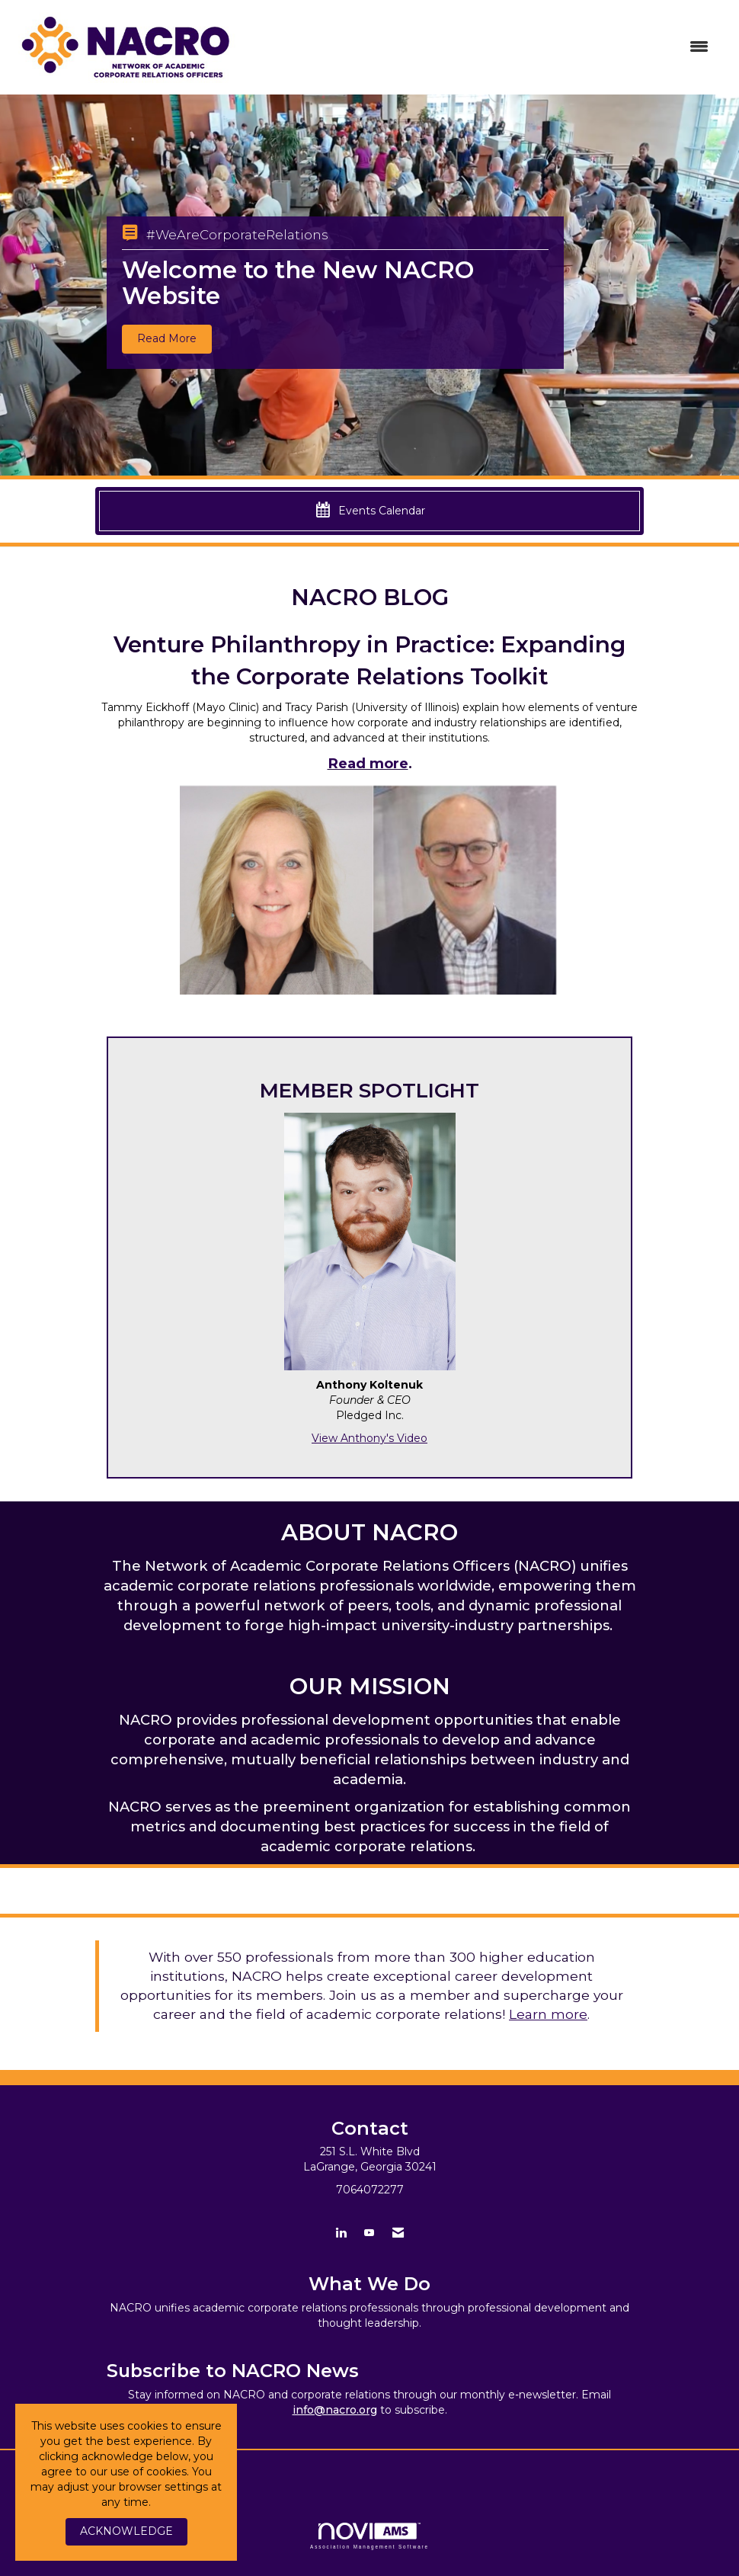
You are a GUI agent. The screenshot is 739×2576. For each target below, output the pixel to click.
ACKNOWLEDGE (126, 2531)
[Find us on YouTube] (369, 2232)
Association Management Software (369, 2536)
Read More (167, 338)
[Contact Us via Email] (398, 2232)
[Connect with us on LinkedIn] (341, 2232)
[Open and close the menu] (485, 47)
